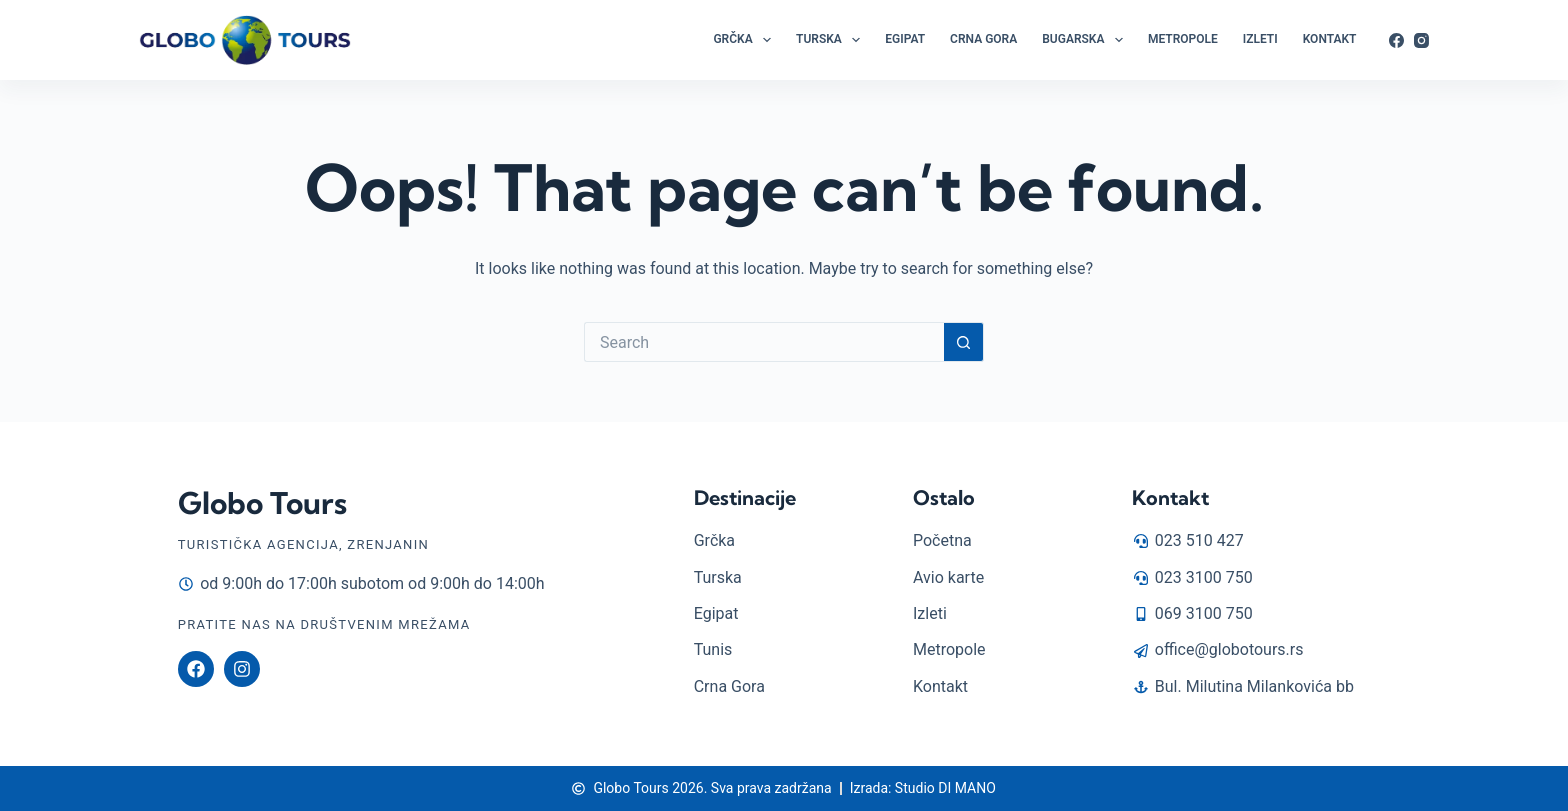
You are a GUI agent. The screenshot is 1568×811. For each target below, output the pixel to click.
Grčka (746, 40)
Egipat (905, 39)
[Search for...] (764, 342)
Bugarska (1086, 40)
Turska (832, 40)
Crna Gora (983, 39)
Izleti (1260, 39)
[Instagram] (1421, 40)
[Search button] (964, 342)
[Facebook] (1396, 40)
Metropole (1183, 39)
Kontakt (1330, 39)
